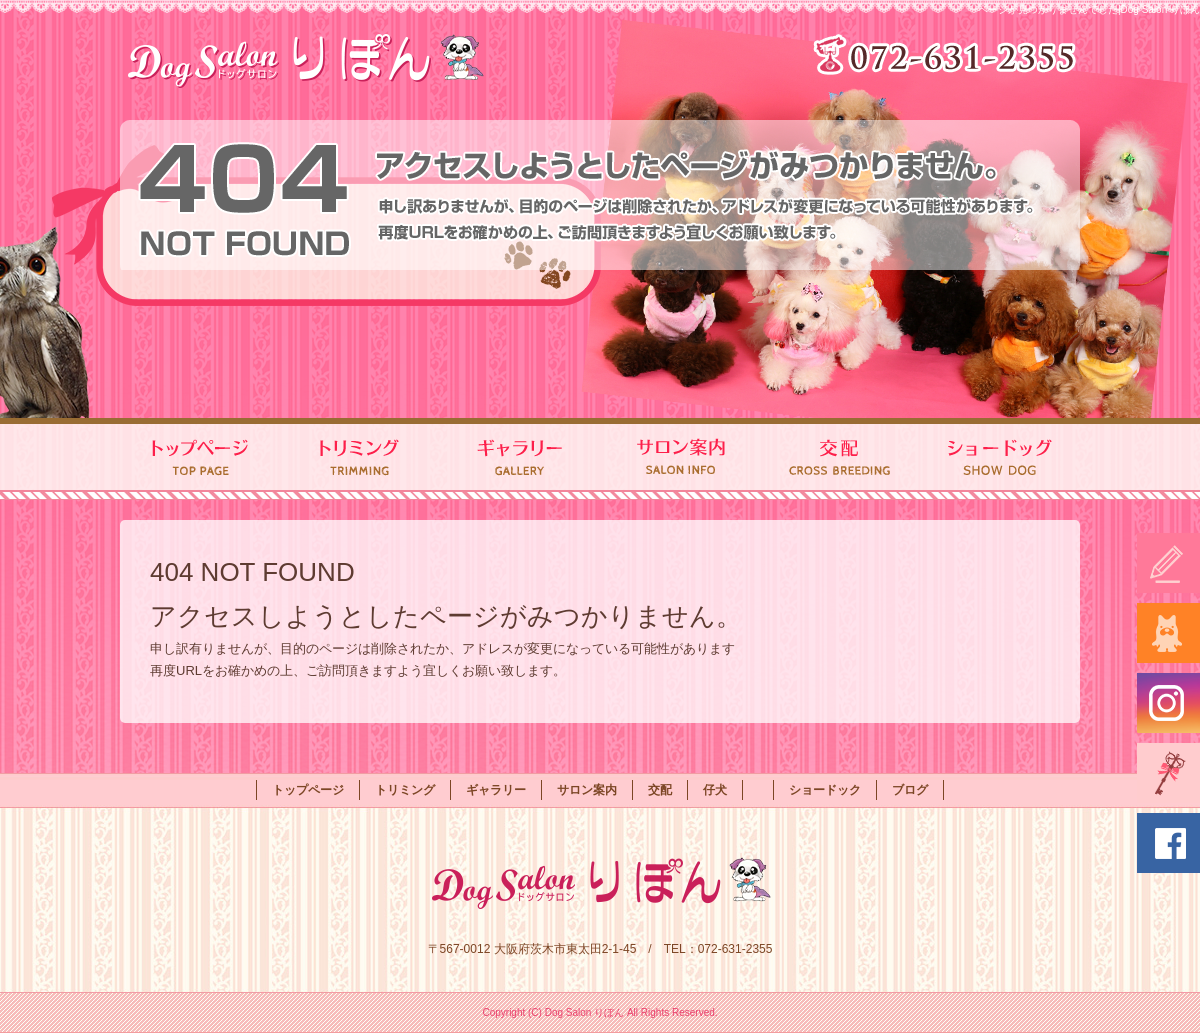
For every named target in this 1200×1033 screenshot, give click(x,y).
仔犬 (715, 790)
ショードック (1000, 459)
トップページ (200, 459)
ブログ (910, 790)
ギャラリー (520, 459)
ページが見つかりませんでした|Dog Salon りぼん (1089, 9)
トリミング (360, 459)
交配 (840, 459)
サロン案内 (680, 459)
